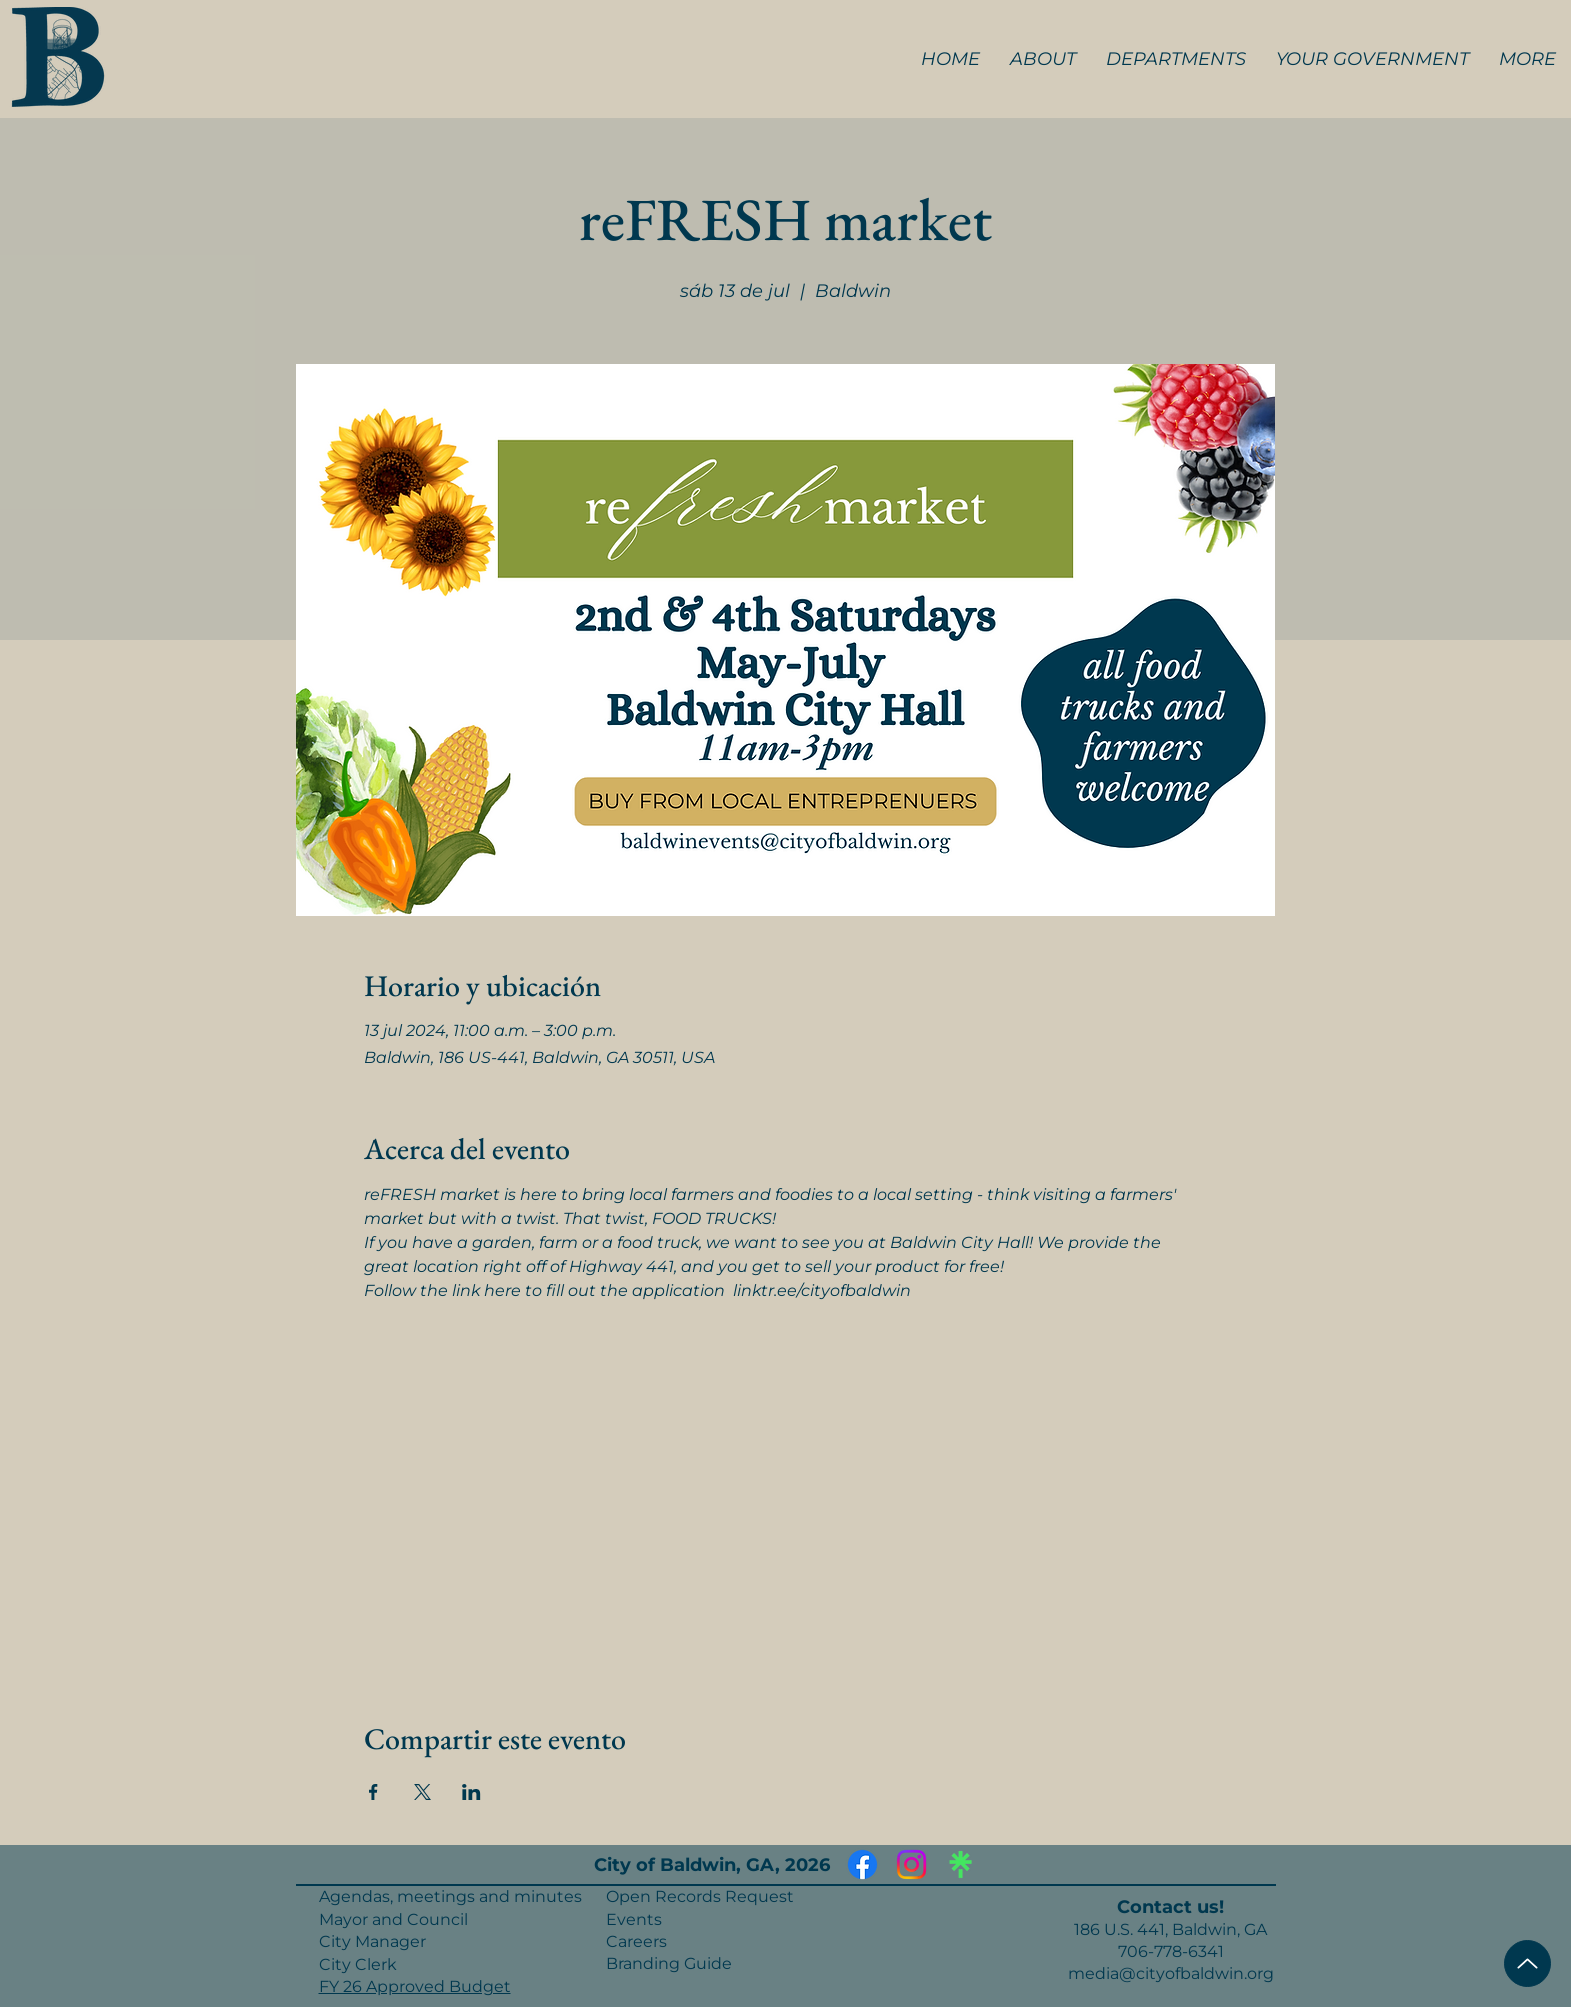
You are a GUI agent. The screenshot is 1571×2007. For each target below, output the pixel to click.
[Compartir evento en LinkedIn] (471, 1792)
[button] (1043, 59)
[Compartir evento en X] (422, 1792)
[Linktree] (960, 1864)
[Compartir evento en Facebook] (373, 1792)
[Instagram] (911, 1864)
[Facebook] (862, 1864)
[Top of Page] (1527, 1963)
